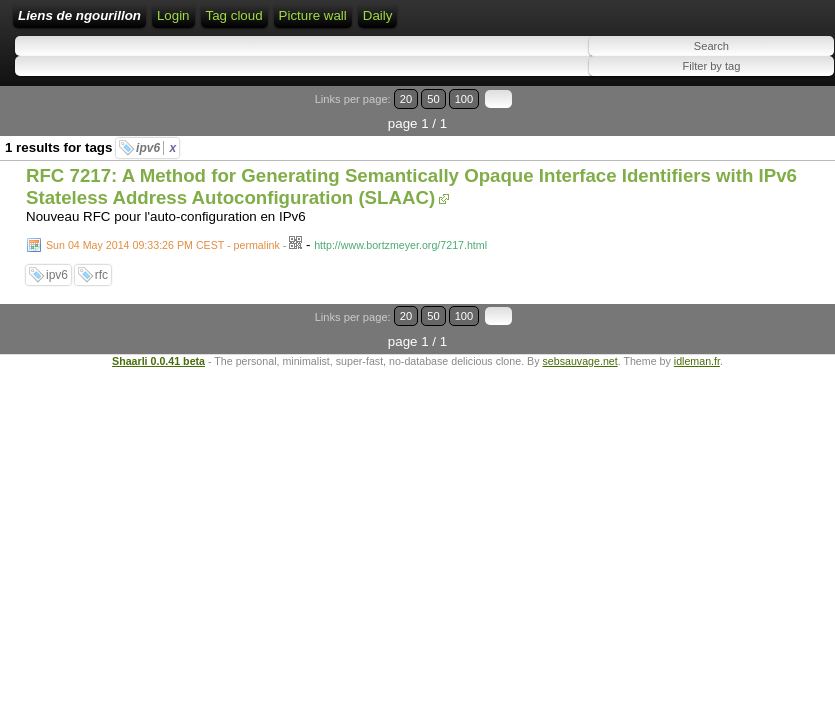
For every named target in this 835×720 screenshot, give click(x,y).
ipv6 (156, 148)
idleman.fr (697, 361)
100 (464, 99)
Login (173, 15)
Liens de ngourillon (79, 15)
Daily (378, 15)
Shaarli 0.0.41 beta (158, 361)
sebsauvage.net (579, 361)
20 (406, 99)
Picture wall (313, 15)
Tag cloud (234, 15)
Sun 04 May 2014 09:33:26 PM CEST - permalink (163, 245)
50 (433, 99)
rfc (101, 275)
